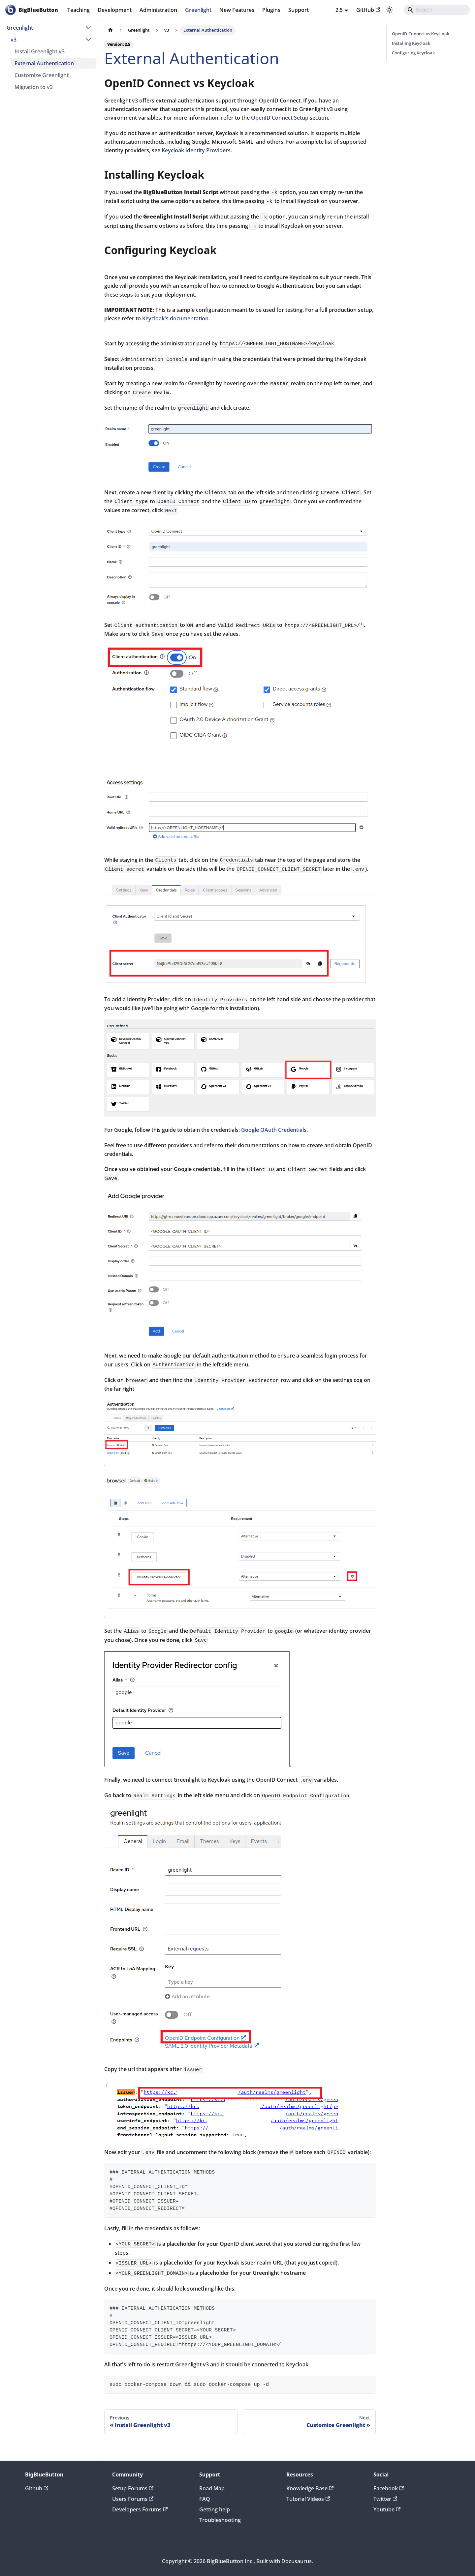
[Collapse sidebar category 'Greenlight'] (88, 27)
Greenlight (198, 10)
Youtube (386, 2509)
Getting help (214, 2509)
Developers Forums (140, 2509)
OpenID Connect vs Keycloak (420, 34)
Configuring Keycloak (413, 53)
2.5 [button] (339, 10)
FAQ (204, 2499)
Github (36, 2488)
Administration (158, 10)
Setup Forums (132, 2488)
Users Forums (132, 2499)
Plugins (271, 10)
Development (115, 10)
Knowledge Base (309, 2488)
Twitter (385, 2499)
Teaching (78, 10)
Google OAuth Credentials (273, 1129)
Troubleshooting (220, 2520)
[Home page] (110, 30)
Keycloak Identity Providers (196, 150)
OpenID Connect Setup (279, 117)
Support (298, 10)
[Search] (437, 10)
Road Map (212, 2488)
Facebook (388, 2488)
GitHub (368, 10)
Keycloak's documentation (175, 318)
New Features (236, 10)
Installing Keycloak (411, 43)
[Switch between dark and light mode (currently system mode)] (389, 10)
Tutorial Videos (308, 2499)
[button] (51, 39)
